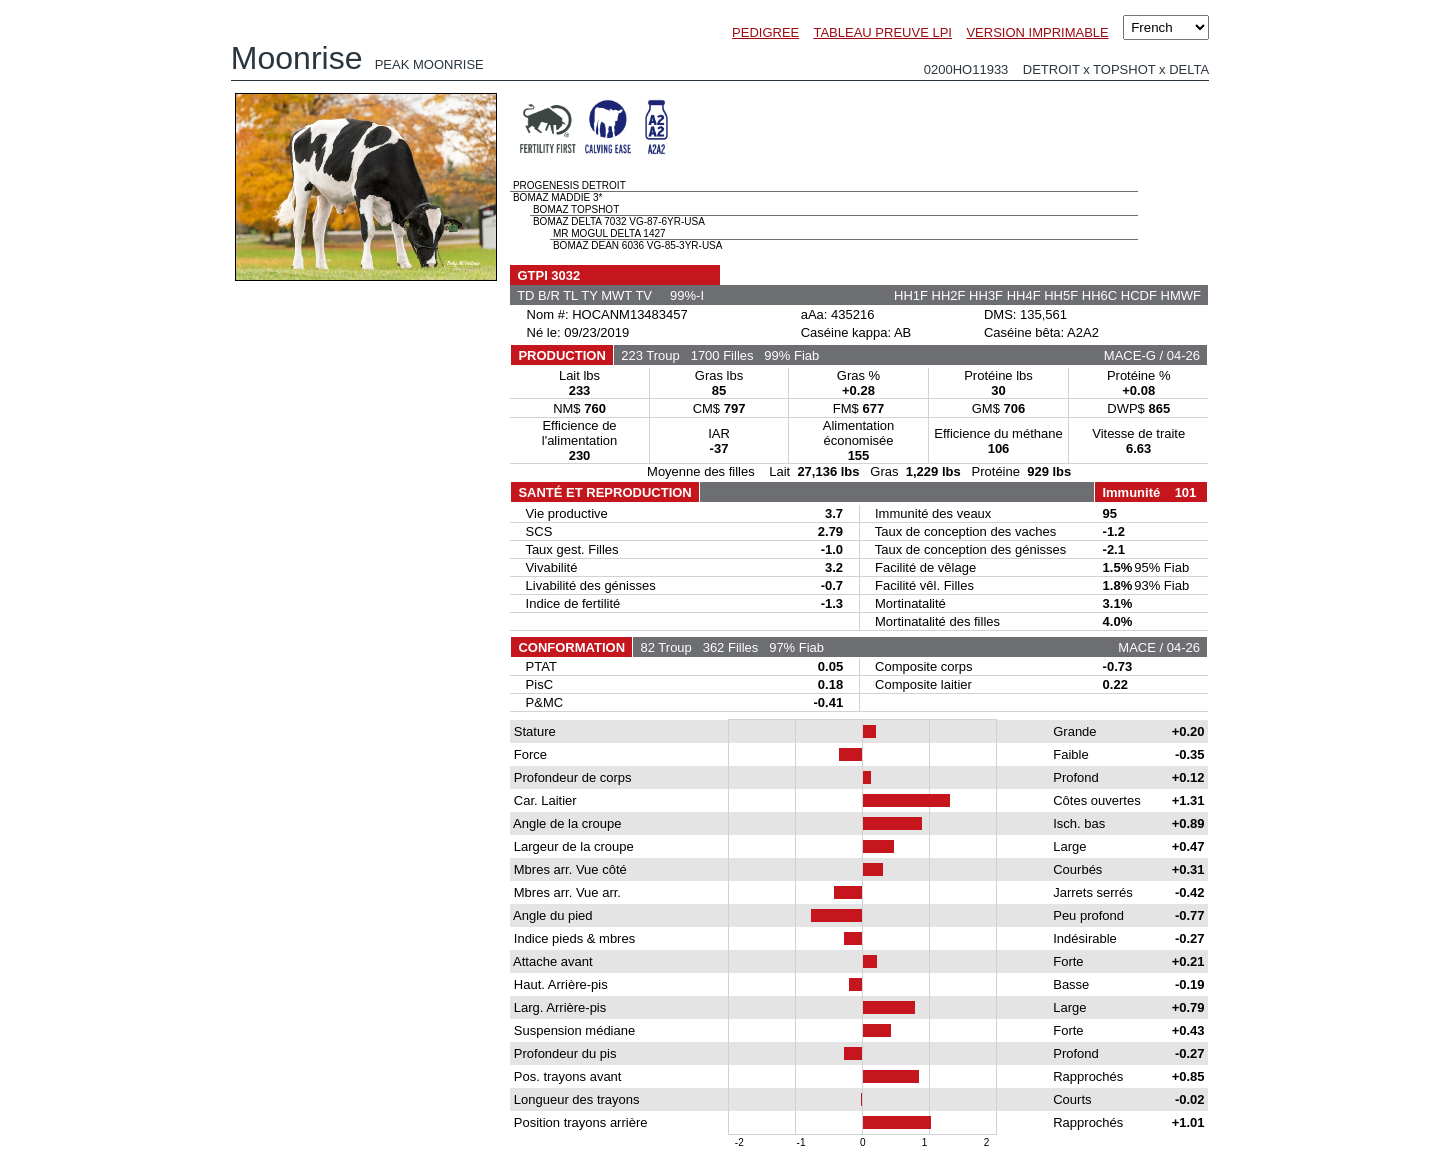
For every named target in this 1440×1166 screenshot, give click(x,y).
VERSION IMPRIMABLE (1037, 32)
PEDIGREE (765, 32)
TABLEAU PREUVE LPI (882, 32)
